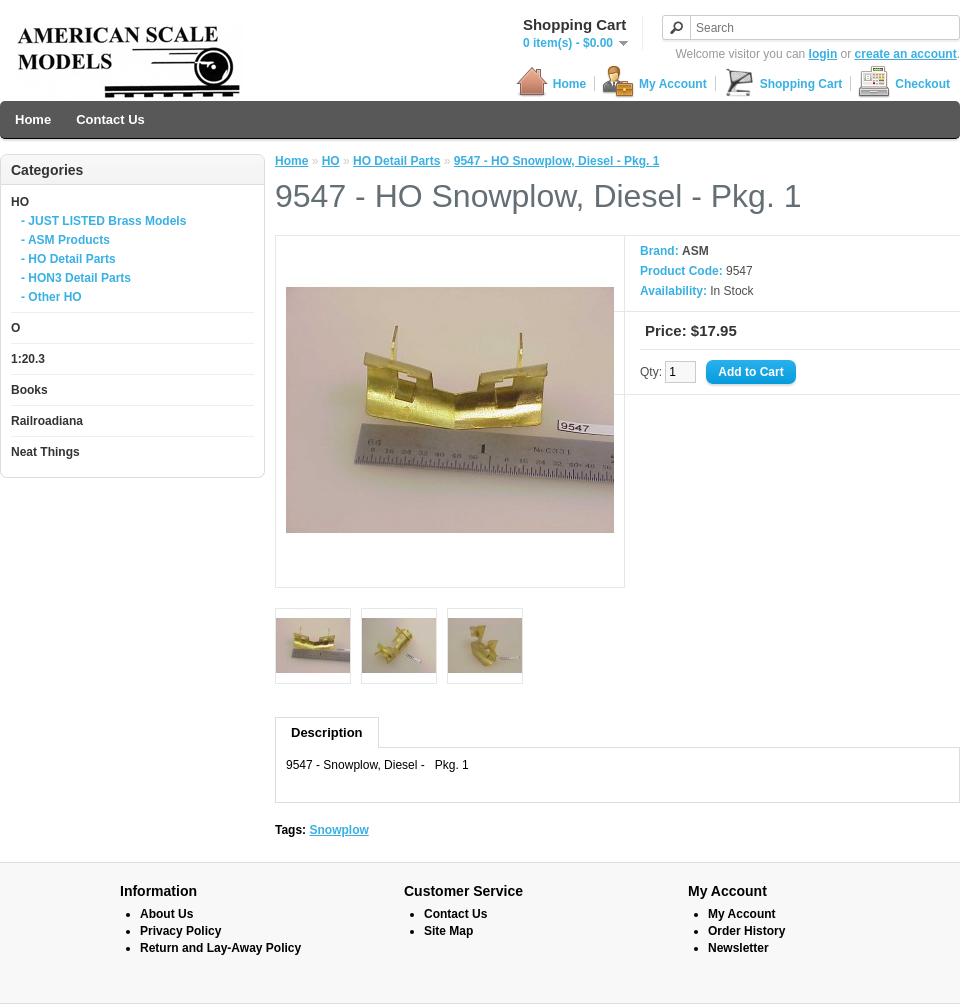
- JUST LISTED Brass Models (103, 221)
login (823, 54)
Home (551, 83)
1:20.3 (28, 359)
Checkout (904, 83)
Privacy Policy (180, 931)
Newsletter (738, 948)
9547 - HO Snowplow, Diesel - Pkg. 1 (557, 161)
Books (29, 390)
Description (327, 732)
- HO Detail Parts (68, 259)
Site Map (448, 931)
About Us (166, 914)
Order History (746, 931)
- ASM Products (65, 240)
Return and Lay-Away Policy (220, 948)
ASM (695, 251)
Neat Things (45, 452)
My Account (654, 83)
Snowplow (338, 830)
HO (20, 202)
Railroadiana (47, 421)
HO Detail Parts (396, 161)
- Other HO (51, 297)
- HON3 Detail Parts (76, 278)
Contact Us (110, 119)
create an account (906, 54)
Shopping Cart (783, 83)
